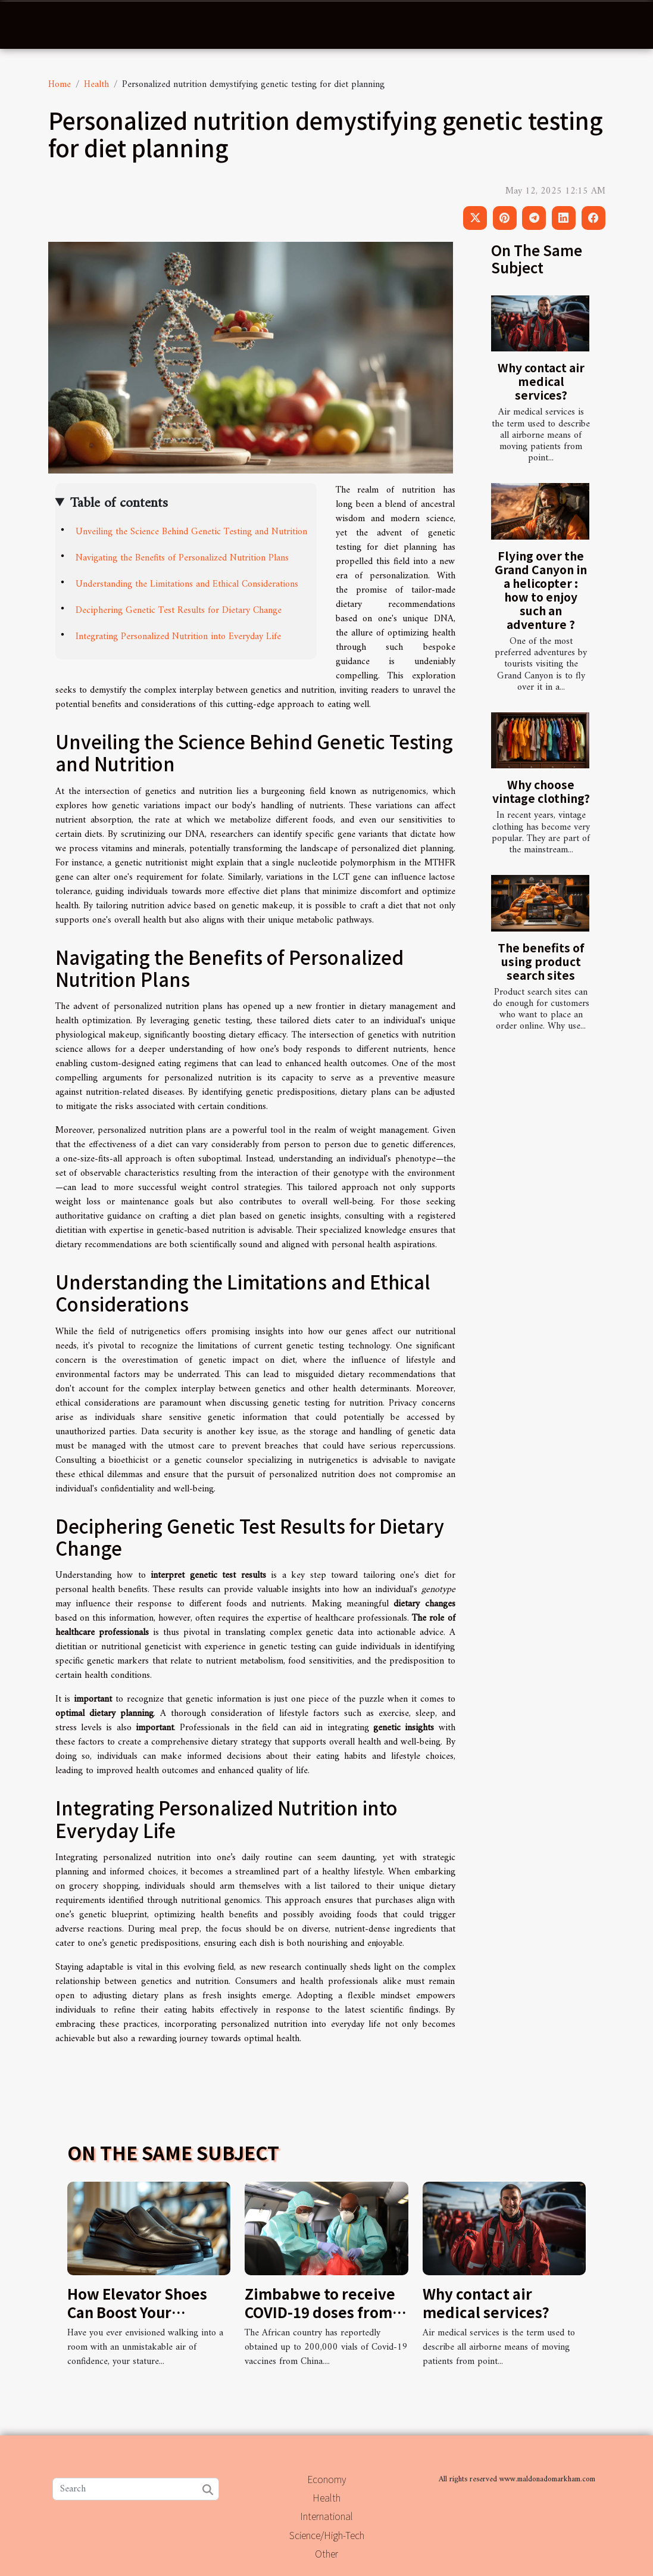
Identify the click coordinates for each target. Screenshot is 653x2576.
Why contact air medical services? (541, 381)
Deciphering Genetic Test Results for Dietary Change (179, 610)
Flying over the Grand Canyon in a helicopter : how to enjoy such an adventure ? (541, 590)
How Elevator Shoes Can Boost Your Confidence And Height (148, 2311)
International (326, 2516)
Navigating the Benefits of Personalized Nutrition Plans (182, 558)
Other (326, 2553)
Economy (326, 2479)
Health (96, 84)
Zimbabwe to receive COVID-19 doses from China (320, 2311)
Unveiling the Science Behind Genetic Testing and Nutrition (191, 532)
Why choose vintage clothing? (541, 791)
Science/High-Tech (326, 2535)
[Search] (135, 2489)
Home (59, 84)
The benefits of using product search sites (541, 961)
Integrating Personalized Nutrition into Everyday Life (178, 636)
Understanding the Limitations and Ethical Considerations (187, 584)
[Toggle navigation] (36, 25)
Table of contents (119, 503)
